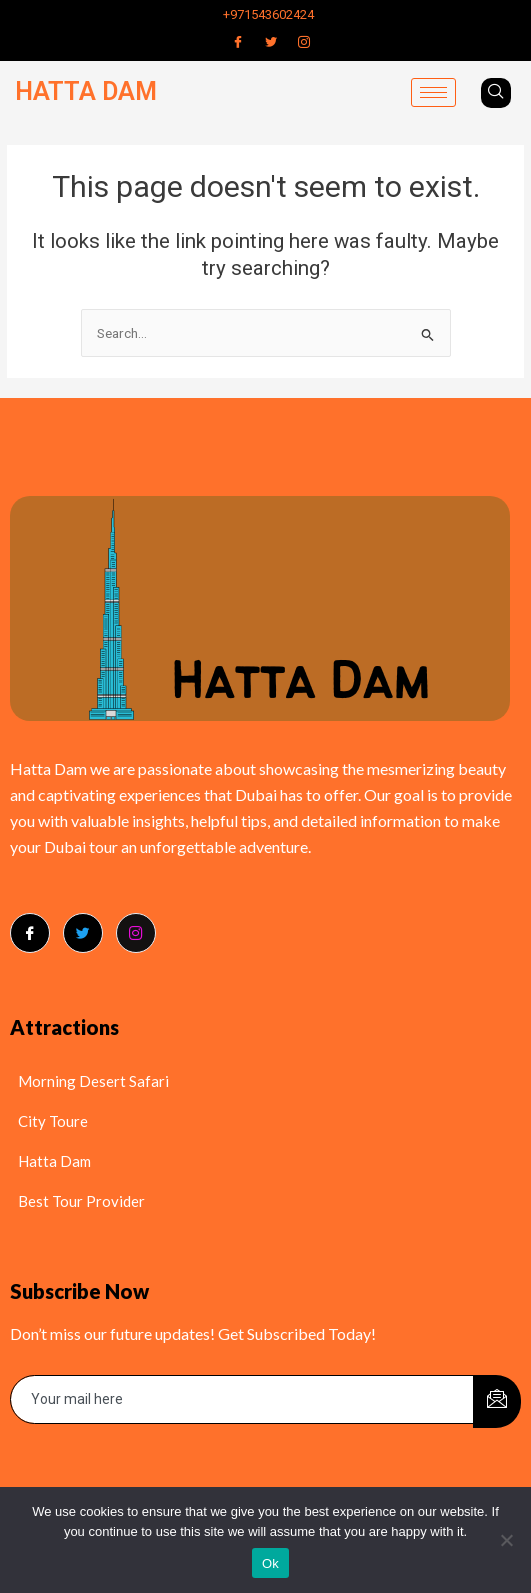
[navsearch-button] (496, 93)
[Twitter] (271, 42)
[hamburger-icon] (433, 92)
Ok (270, 1563)
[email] (242, 1399)
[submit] (497, 1401)
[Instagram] (304, 42)
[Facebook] (238, 42)
